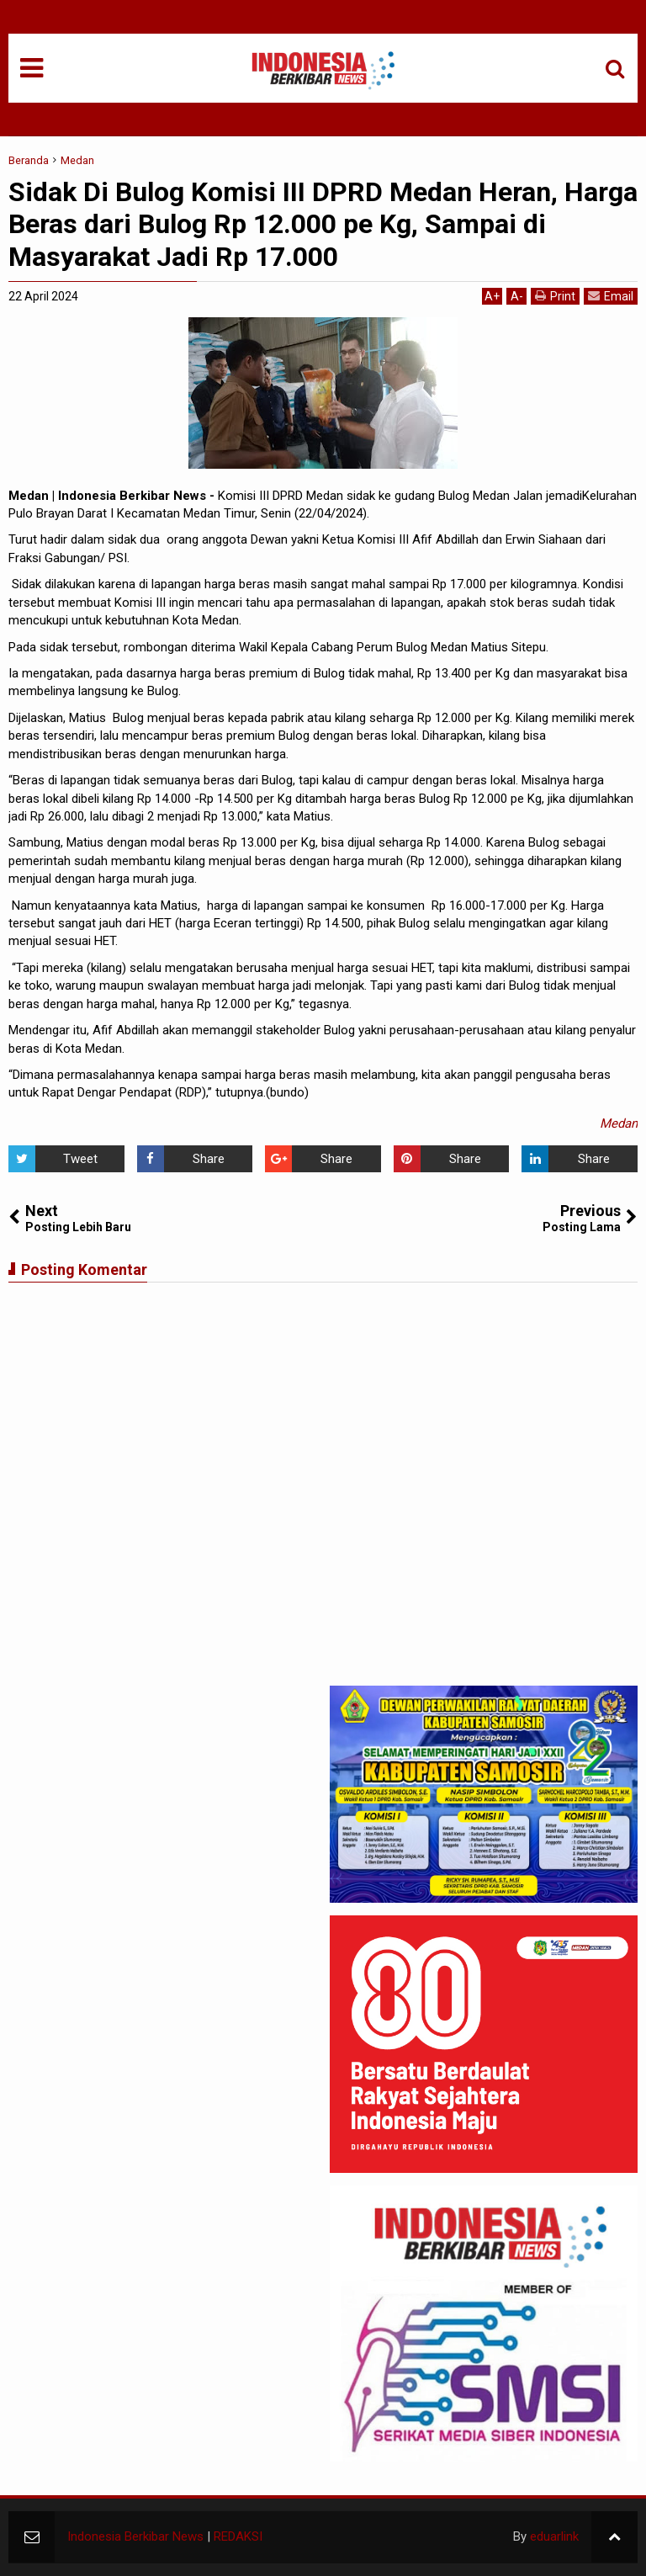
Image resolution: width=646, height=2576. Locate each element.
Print (555, 296)
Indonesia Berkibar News (135, 2536)
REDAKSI (238, 2536)
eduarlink (554, 2536)
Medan (619, 1123)
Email (610, 296)
